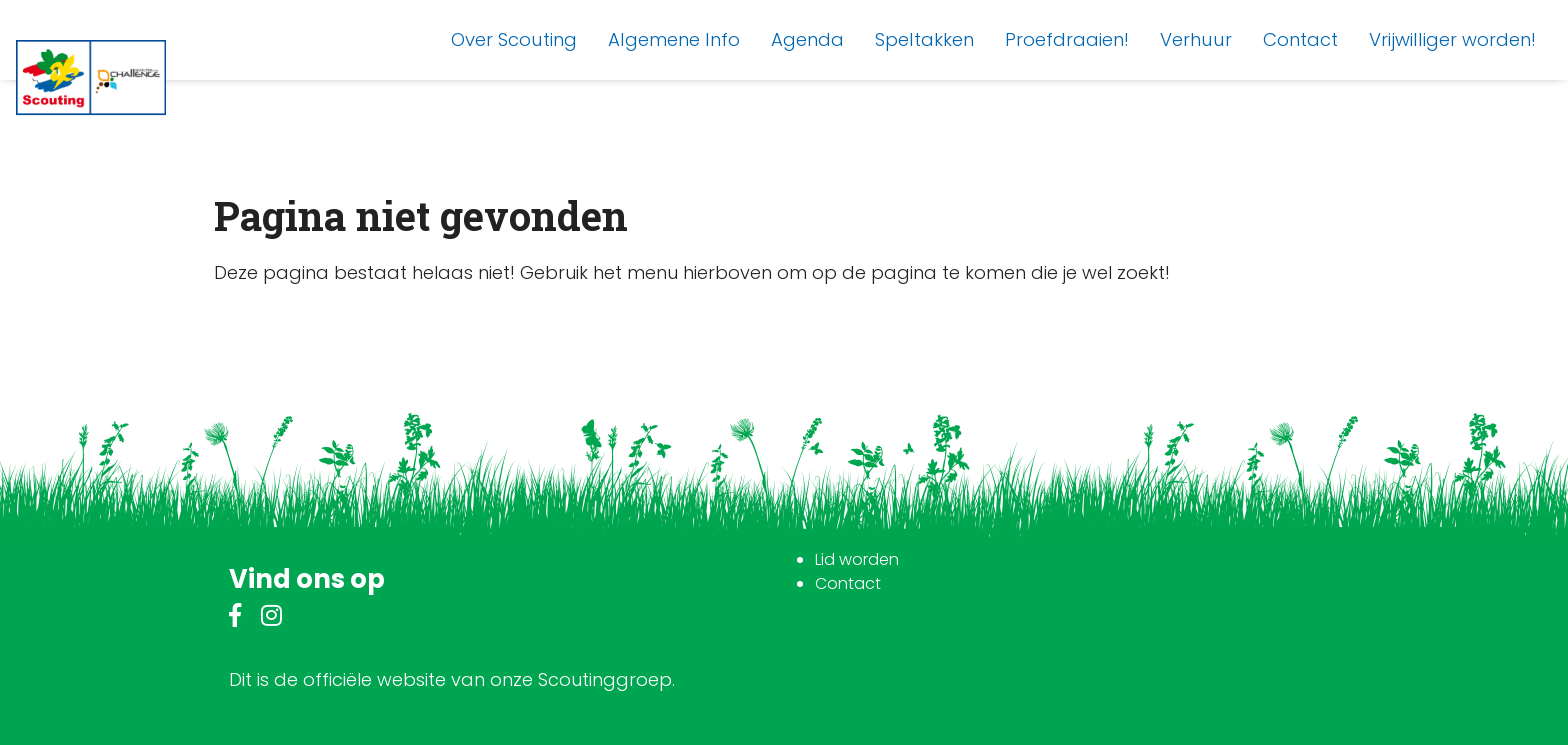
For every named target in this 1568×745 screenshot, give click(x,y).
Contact (848, 583)
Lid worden (857, 559)
